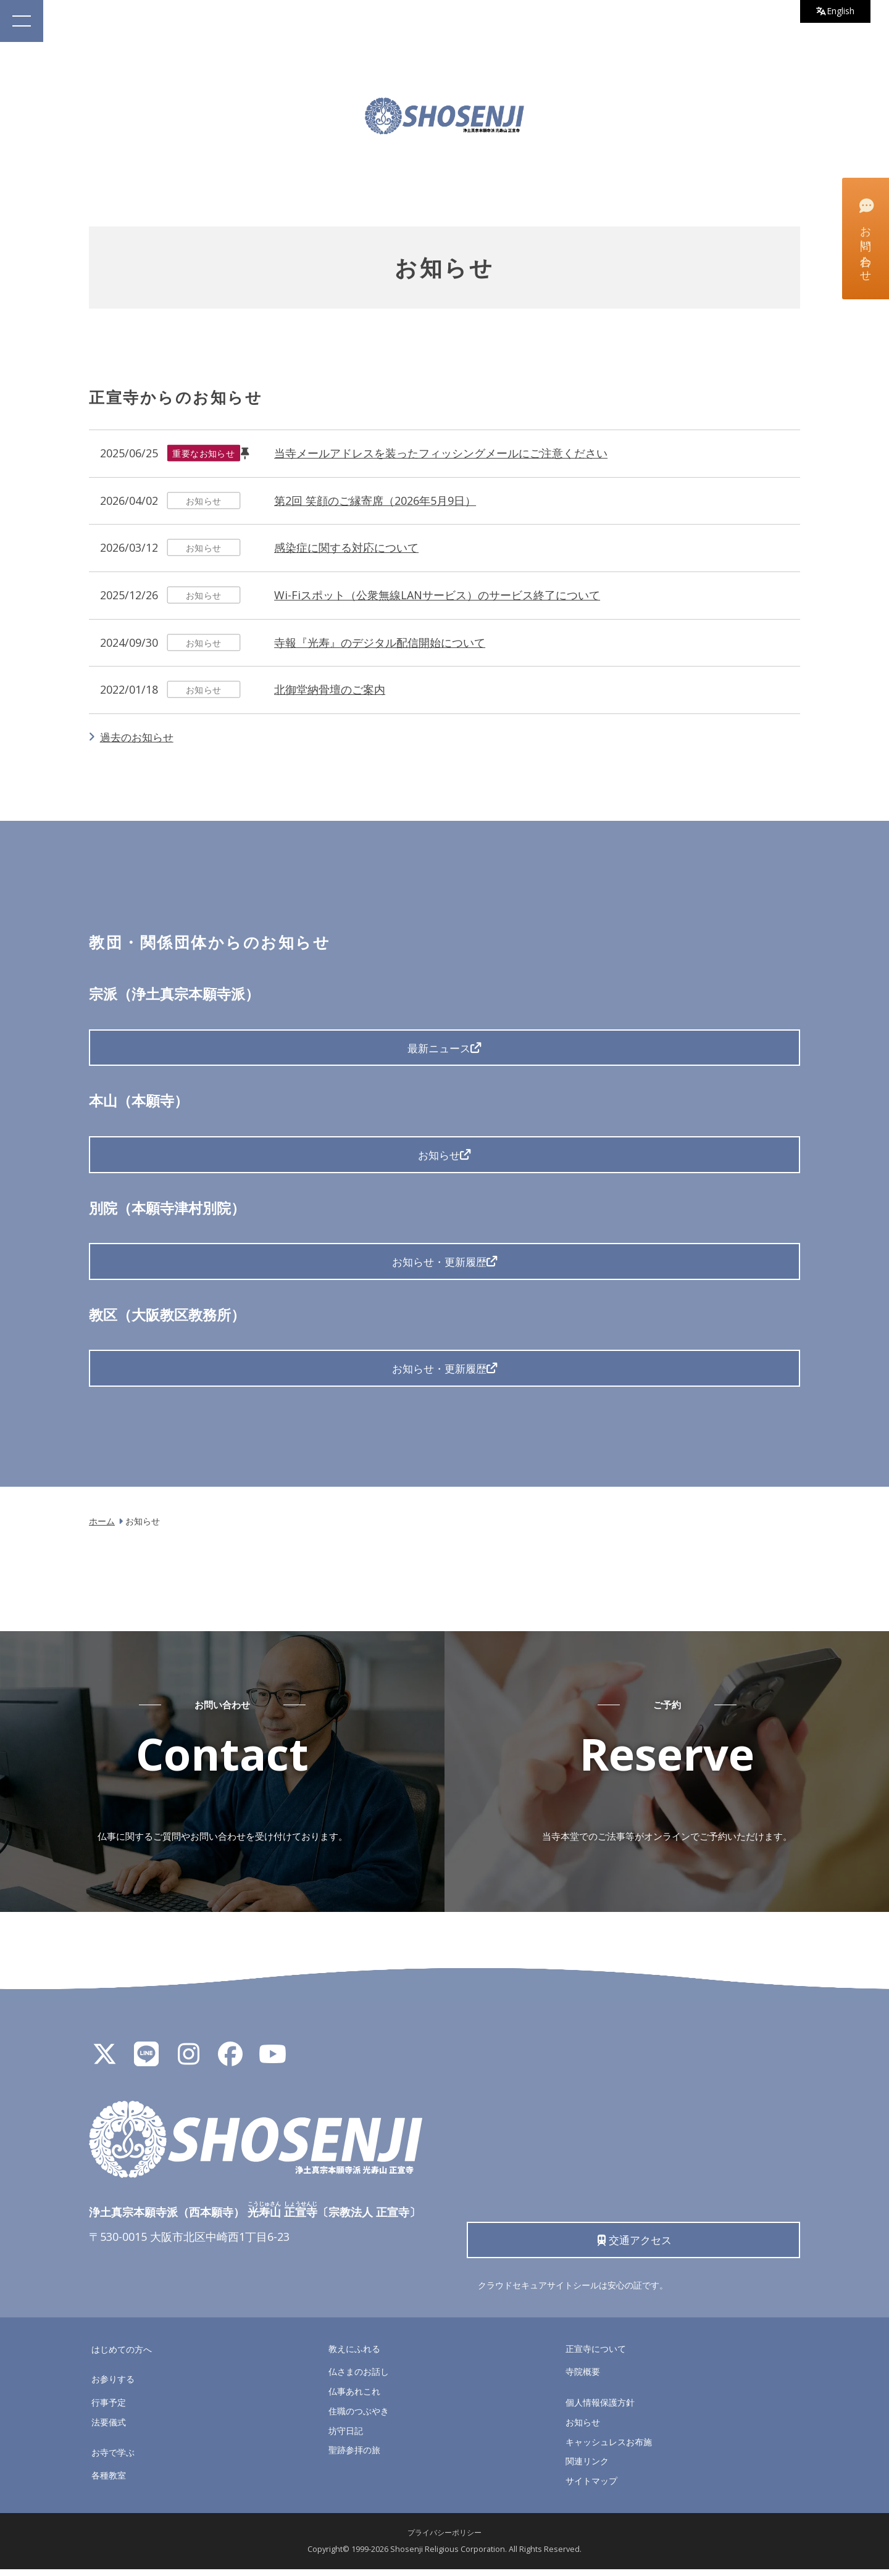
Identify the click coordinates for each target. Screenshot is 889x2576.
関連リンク (587, 2468)
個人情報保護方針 (600, 2409)
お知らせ (439, 1156)
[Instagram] (188, 2063)
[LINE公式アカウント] (146, 2063)
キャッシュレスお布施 (609, 2448)
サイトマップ (591, 2487)
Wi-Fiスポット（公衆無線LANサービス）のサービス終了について (437, 595)
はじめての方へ (121, 2355)
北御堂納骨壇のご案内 (329, 689)
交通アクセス (633, 2245)
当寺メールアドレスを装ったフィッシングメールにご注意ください (440, 453)
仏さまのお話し (358, 2378)
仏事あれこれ (354, 2398)
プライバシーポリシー (444, 2538)
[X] (104, 2063)
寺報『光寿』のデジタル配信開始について (379, 642)
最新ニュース (439, 1048)
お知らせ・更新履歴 (439, 1264)
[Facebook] (230, 2063)
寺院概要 (583, 2378)
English (834, 12)
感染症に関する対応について (346, 547)
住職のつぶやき (358, 2417)
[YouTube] (272, 2063)
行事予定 (108, 2409)
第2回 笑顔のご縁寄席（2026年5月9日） (375, 500)
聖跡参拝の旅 (354, 2456)
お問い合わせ (865, 237)
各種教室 (108, 2482)
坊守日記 (345, 2437)
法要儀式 (108, 2428)
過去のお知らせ (139, 736)
